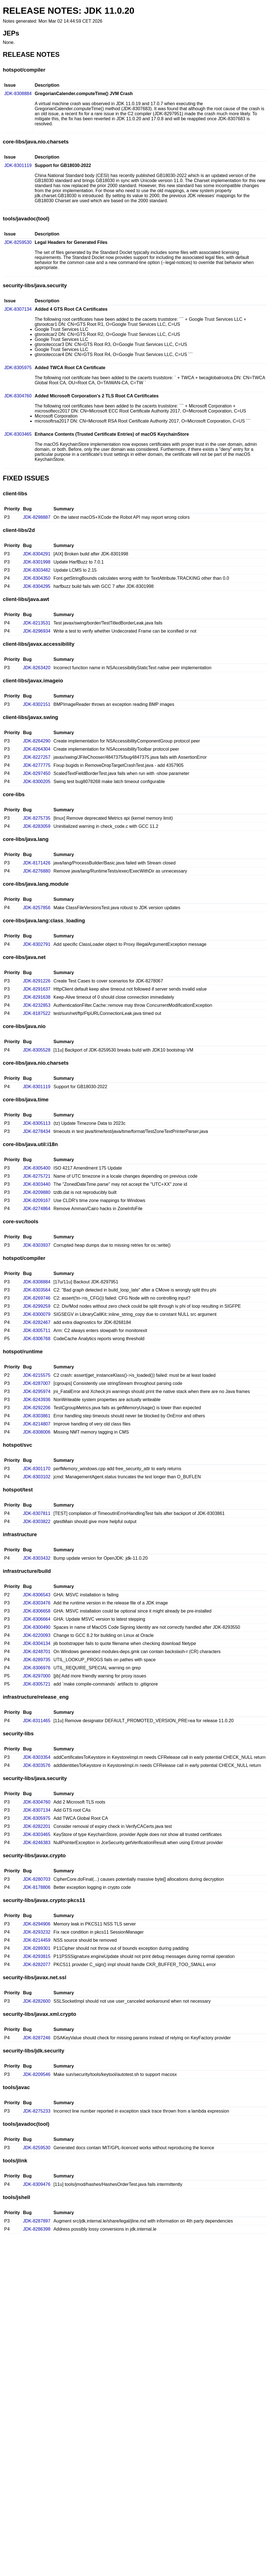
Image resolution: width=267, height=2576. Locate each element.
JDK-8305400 (36, 1168)
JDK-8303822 (36, 1521)
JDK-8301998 (36, 562)
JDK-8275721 (36, 1176)
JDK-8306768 (36, 1338)
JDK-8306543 (36, 1594)
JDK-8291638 (36, 997)
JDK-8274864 (36, 1208)
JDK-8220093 (36, 1635)
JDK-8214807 (36, 1424)
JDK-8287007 (36, 1383)
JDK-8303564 (36, 1290)
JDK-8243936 (36, 1399)
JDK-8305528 (36, 1050)
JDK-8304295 (36, 586)
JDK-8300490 (36, 1627)
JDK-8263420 (36, 667)
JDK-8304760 (18, 395)
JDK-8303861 (36, 1415)
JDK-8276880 (36, 871)
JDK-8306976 (36, 1667)
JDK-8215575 (36, 1375)
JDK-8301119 (18, 165)
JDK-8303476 (36, 1603)
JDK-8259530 (18, 242)
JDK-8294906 (36, 1924)
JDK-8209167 (36, 1200)
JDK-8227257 (36, 757)
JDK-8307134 (18, 309)
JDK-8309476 (36, 2184)
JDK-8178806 (36, 1887)
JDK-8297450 (36, 773)
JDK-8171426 (36, 863)
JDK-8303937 (36, 1245)
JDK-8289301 (36, 1948)
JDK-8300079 (36, 1314)
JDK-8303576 (36, 1765)
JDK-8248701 (36, 1651)
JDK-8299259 (36, 1306)
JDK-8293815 (36, 1956)
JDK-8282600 (36, 2001)
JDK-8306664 (36, 1619)
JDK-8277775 (36, 765)
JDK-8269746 (36, 1298)
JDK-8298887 (36, 517)
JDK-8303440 (36, 1184)
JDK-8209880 (36, 1192)
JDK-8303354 (36, 1757)
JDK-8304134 (36, 1643)
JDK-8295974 (36, 1391)
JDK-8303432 (36, 1558)
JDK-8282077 (36, 1964)
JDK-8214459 (36, 1940)
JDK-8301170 (36, 1468)
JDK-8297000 (36, 1676)
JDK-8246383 (36, 1842)
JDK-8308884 (18, 93)
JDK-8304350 (36, 578)
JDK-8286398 (36, 2229)
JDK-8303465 (18, 434)
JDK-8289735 (36, 1659)
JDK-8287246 (36, 2037)
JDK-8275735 (36, 818)
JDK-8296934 (36, 631)
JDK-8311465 (36, 1720)
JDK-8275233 (36, 2111)
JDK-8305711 (36, 1330)
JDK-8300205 (36, 781)
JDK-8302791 (36, 944)
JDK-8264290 (36, 741)
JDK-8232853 (36, 1005)
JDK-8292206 (36, 1407)
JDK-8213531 (36, 623)
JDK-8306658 (36, 1611)
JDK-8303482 (36, 570)
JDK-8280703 (36, 1879)
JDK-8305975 (18, 367)
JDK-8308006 (36, 1432)
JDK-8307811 (36, 1513)
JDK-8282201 (36, 1826)
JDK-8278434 (36, 1131)
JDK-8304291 (36, 554)
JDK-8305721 (36, 1684)
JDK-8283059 (36, 826)
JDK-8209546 (36, 2074)
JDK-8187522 (36, 1013)
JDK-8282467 (36, 1322)
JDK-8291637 (36, 989)
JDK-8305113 (36, 1123)
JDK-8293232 (36, 1932)
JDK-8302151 (36, 704)
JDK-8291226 (36, 981)
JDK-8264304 (36, 749)
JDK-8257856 (36, 907)
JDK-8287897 (36, 2221)
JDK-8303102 (36, 1476)
